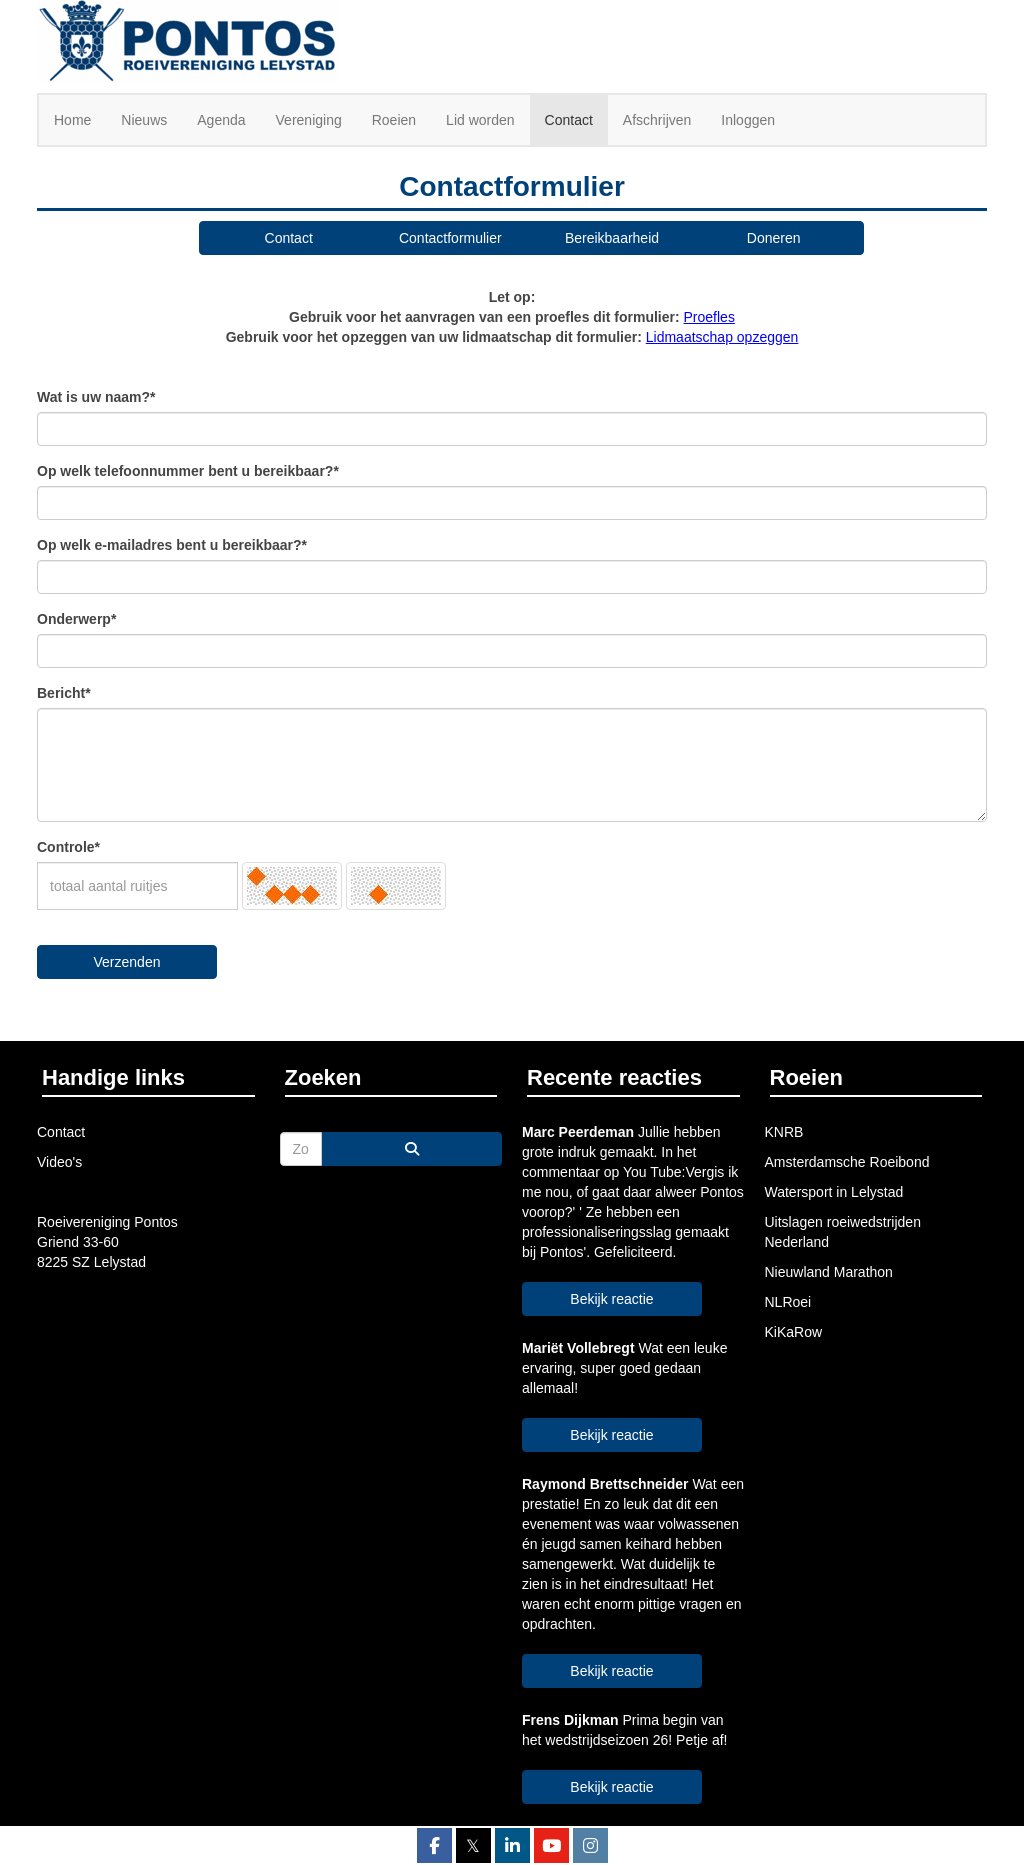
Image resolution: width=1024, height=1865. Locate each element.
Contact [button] (289, 238)
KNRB (784, 1132)
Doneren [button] (774, 238)
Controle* (68, 847)
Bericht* (64, 693)
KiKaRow (794, 1332)
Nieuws (144, 120)
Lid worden (480, 120)
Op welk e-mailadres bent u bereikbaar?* (172, 545)
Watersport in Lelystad (834, 1192)
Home (72, 120)
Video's (59, 1162)
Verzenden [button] (127, 962)
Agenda (221, 120)
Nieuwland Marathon (829, 1272)
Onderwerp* (76, 619)
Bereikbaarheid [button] (612, 238)
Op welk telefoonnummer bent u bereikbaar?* (188, 471)
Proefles (709, 317)
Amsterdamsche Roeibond (847, 1162)
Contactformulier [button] (450, 238)
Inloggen (748, 120)
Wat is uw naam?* (96, 397)
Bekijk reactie (611, 1299)
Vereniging (309, 120)
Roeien (394, 120)
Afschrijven (657, 120)
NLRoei (788, 1302)
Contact (569, 120)
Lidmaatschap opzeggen (722, 337)
